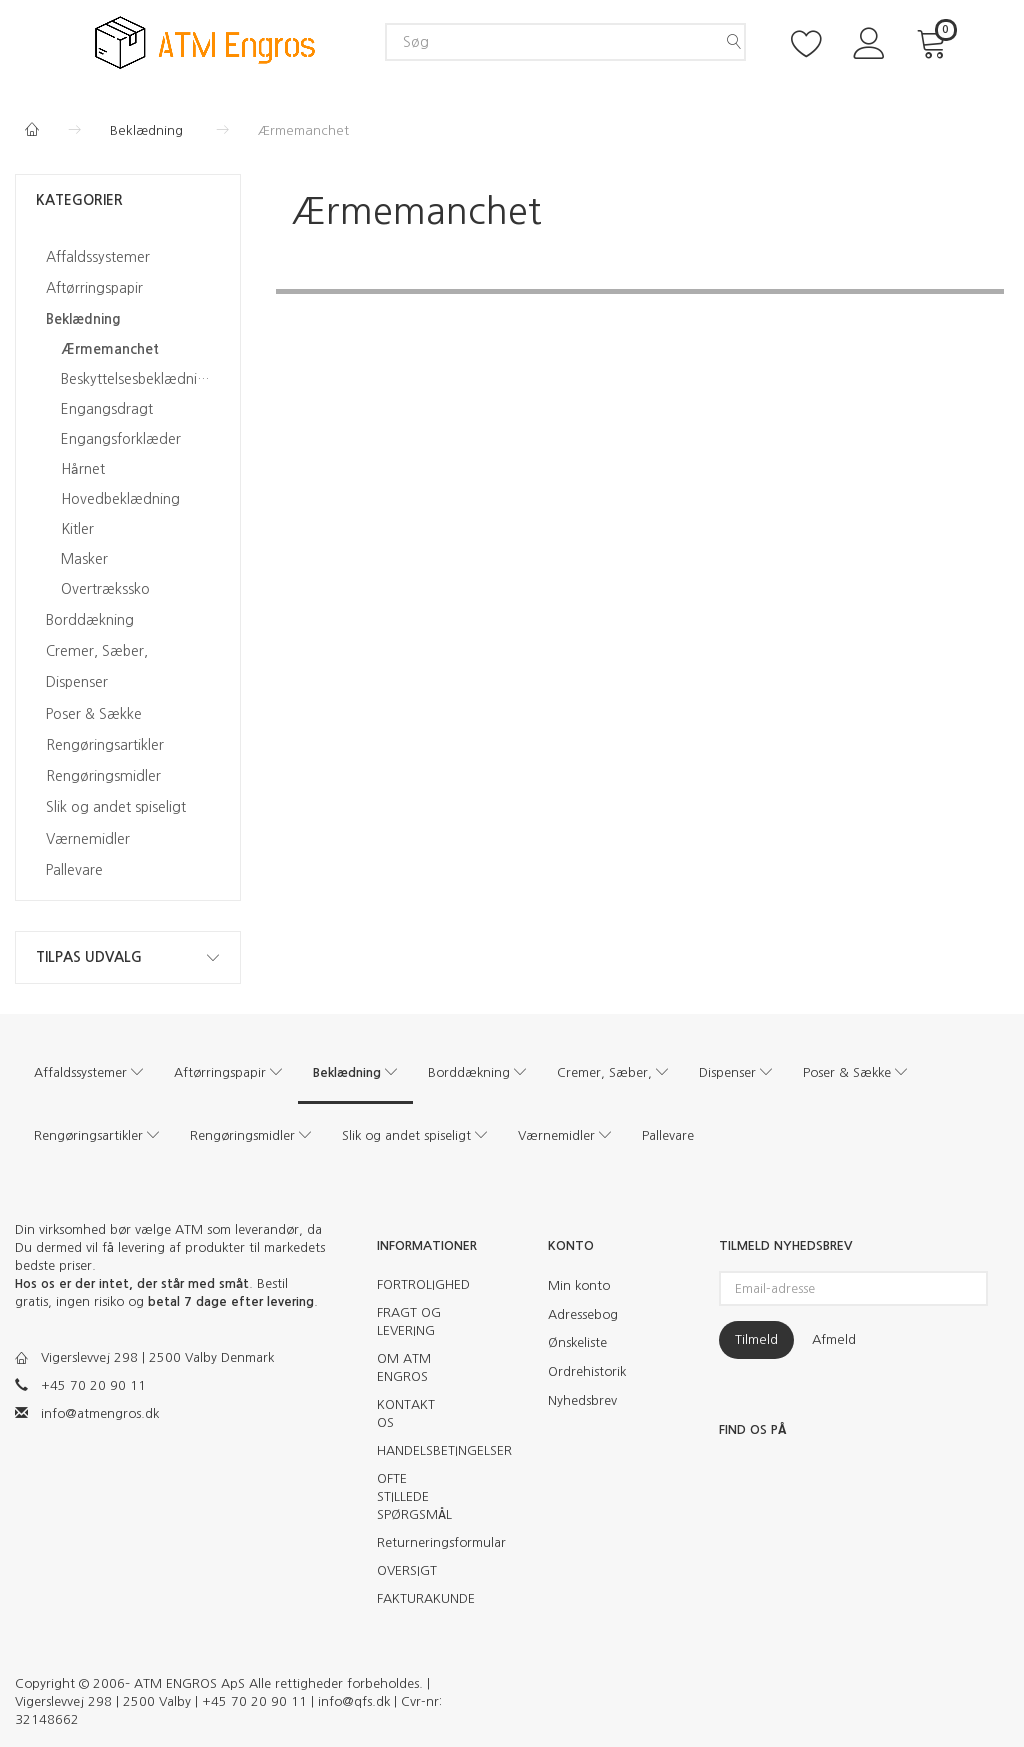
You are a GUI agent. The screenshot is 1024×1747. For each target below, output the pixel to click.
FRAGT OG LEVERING (409, 1321)
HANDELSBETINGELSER (421, 1450)
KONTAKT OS (406, 1413)
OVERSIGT (407, 1570)
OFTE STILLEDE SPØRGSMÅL (414, 1496)
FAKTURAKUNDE (421, 1598)
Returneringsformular (421, 1542)
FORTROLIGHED (421, 1284)
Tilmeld (756, 1339)
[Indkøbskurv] (935, 41)
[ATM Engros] (205, 41)
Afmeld (834, 1339)
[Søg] (734, 42)
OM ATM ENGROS (404, 1367)
